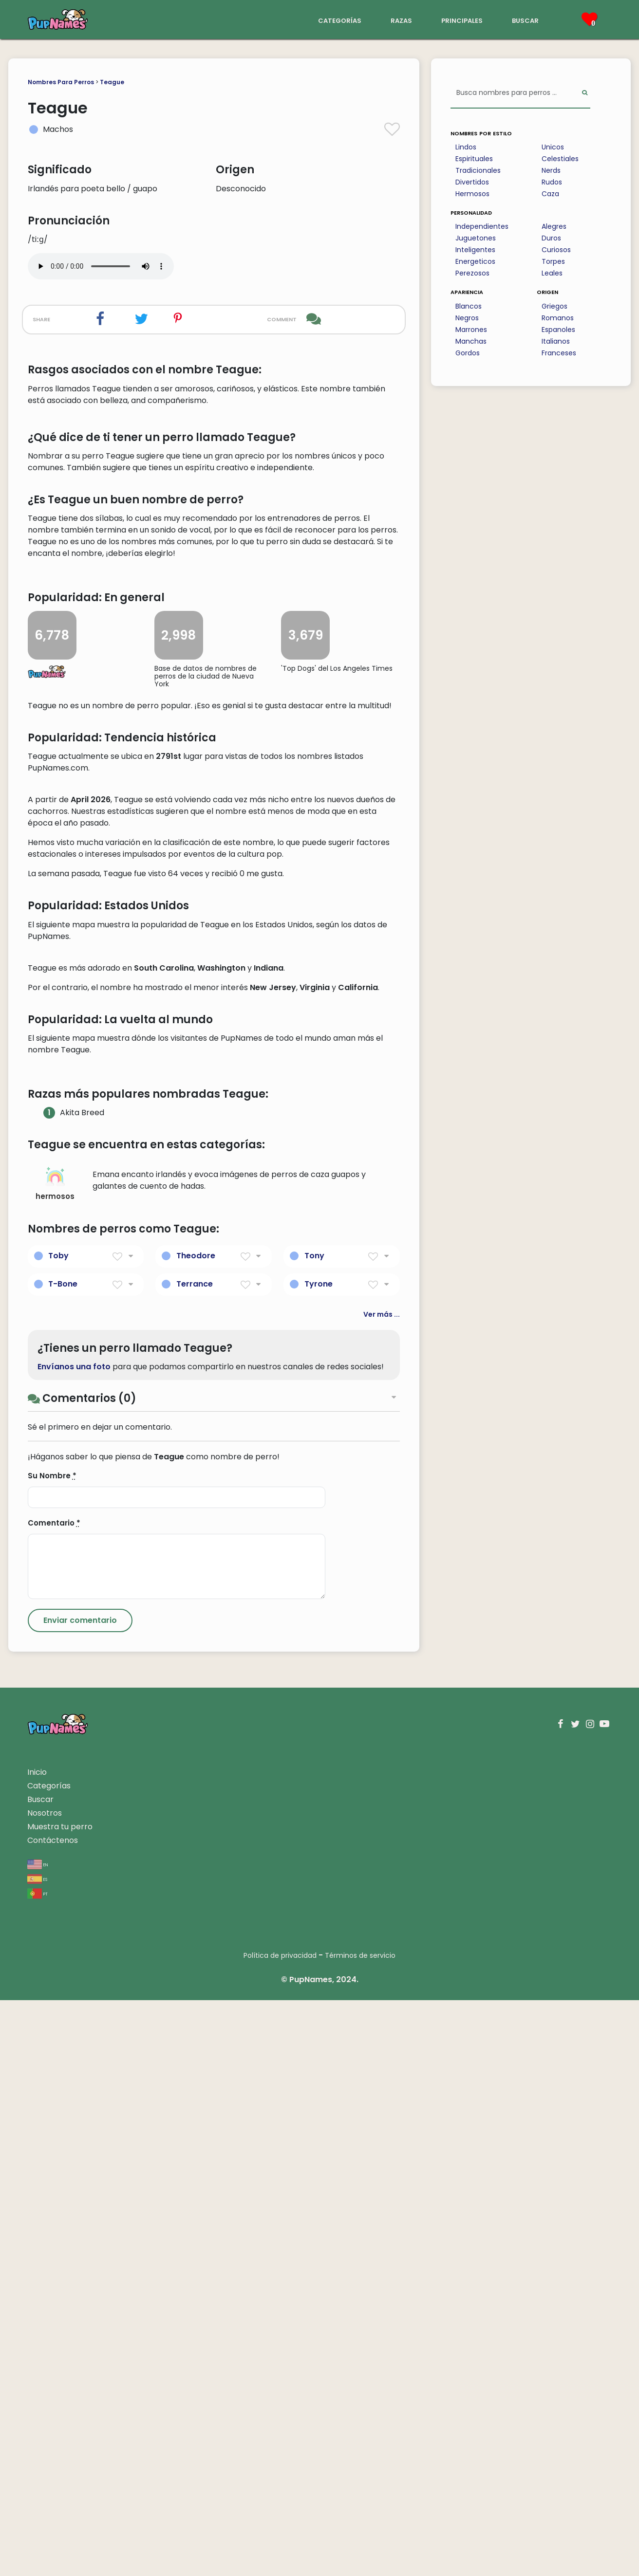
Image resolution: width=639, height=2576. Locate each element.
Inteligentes (475, 250)
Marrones (471, 329)
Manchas (471, 341)
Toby (58, 1831)
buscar (525, 20)
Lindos (465, 147)
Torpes (553, 261)
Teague (112, 82)
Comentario (54, 2099)
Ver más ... (381, 1890)
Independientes (481, 226)
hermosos (55, 1760)
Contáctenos (52, 2416)
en (37, 2440)
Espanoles (558, 329)
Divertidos (472, 182)
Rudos (552, 182)
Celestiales (560, 159)
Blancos (468, 306)
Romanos (558, 318)
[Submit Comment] (80, 2196)
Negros (467, 318)
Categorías (49, 2361)
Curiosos (556, 250)
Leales (552, 273)
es (37, 2454)
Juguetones (475, 238)
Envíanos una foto (74, 1942)
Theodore (195, 1831)
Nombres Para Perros (61, 82)
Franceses (559, 353)
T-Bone (62, 1859)
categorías (339, 20)
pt (37, 2469)
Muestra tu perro (60, 2402)
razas (401, 20)
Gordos (467, 353)
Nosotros (44, 2388)
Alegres (554, 226)
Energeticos (475, 261)
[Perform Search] (584, 93)
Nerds (551, 170)
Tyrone (318, 1859)
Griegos (554, 306)
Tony (314, 1831)
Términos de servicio (360, 2531)
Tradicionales (478, 170)
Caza (550, 194)
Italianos (556, 341)
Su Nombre (52, 2051)
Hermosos (472, 194)
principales (462, 20)
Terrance (194, 1859)
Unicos (553, 147)
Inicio (37, 2348)
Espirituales (474, 159)
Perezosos (472, 273)
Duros (551, 238)
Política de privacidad (280, 2531)
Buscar (40, 2375)
